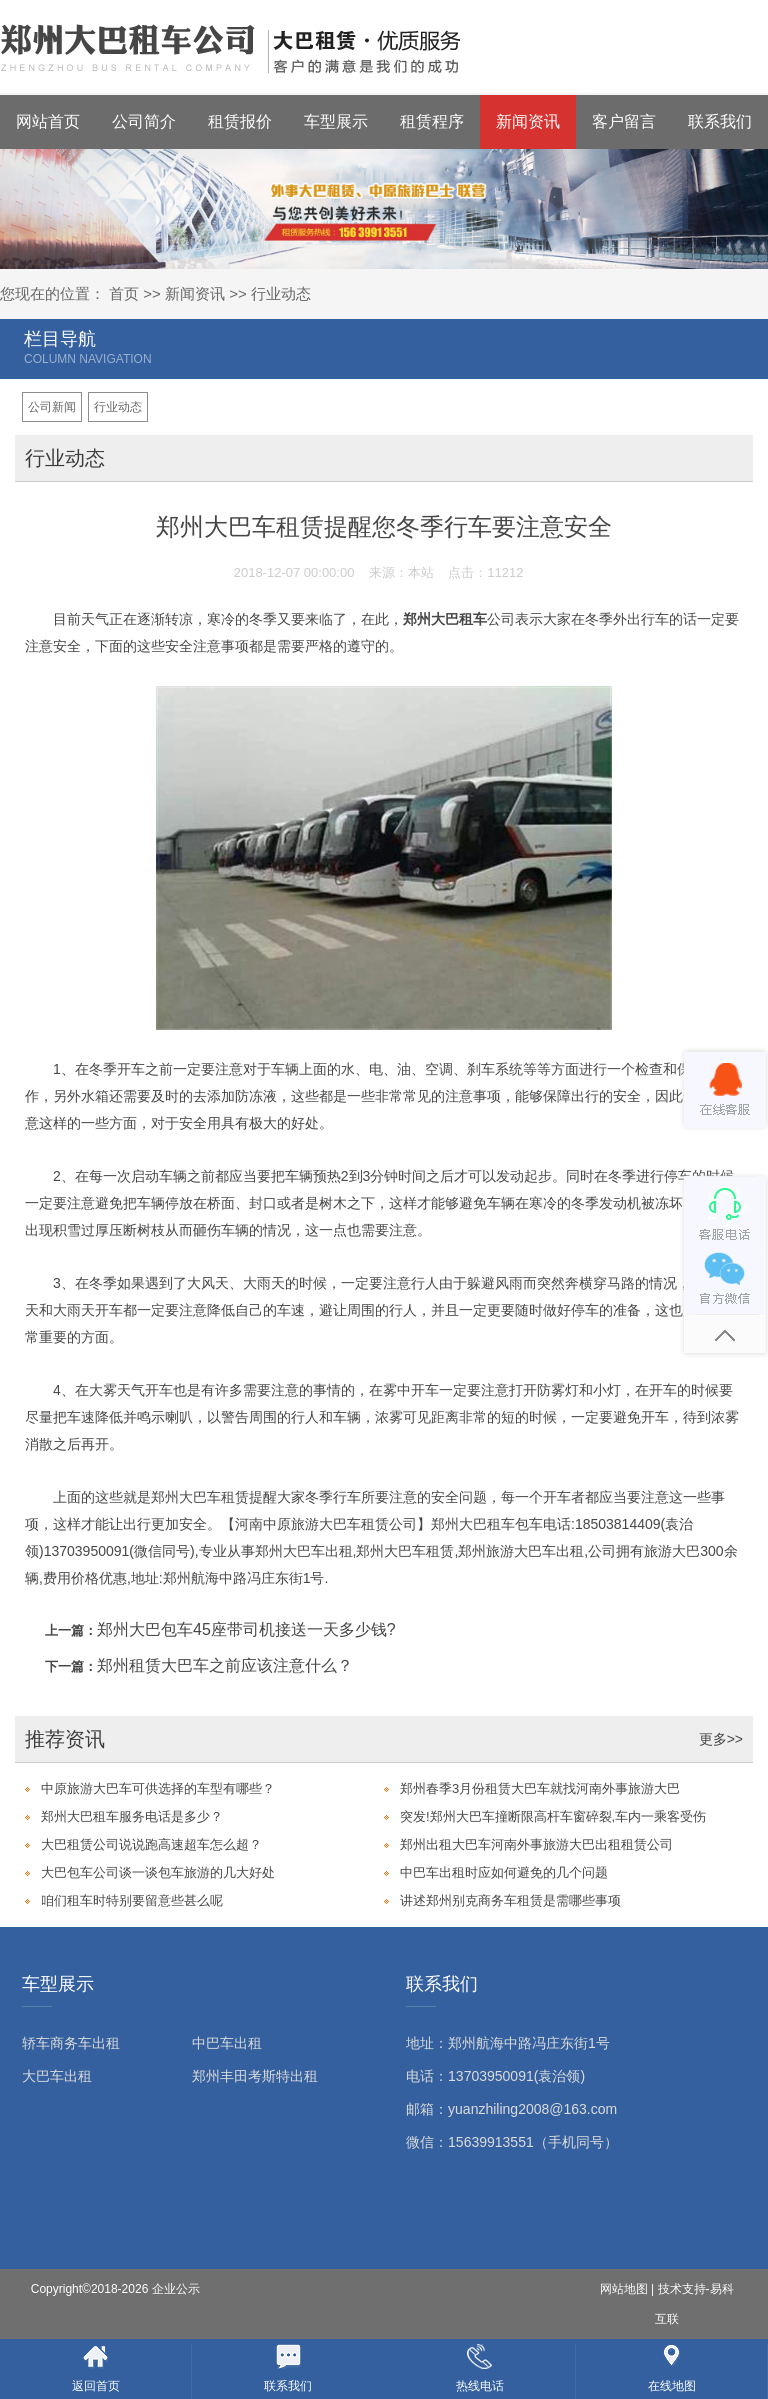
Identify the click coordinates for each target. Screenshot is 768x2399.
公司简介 (144, 121)
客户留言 (624, 121)
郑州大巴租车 (445, 619)
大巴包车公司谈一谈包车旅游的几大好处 (158, 1872)
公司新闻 (52, 407)
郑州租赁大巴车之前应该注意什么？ (225, 1665)
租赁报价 (240, 121)
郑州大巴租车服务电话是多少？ (132, 1816)
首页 (124, 293)
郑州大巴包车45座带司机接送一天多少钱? (246, 1629)
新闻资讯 (528, 121)
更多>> (721, 1739)
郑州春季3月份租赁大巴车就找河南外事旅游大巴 (540, 1788)
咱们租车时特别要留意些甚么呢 (132, 1900)
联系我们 (720, 121)
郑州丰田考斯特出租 (255, 2076)
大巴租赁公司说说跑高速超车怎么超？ (151, 1844)
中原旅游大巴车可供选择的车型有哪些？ (158, 1788)
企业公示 (176, 2289)
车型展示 (336, 121)
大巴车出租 (57, 2076)
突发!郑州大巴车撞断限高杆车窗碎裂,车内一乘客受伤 (553, 1816)
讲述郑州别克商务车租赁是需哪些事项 (510, 1900)
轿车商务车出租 (71, 2043)
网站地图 (624, 2289)
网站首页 (48, 121)
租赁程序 (432, 121)
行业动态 (281, 293)
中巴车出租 (227, 2043)
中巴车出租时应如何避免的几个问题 (504, 1872)
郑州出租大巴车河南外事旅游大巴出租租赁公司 (536, 1844)
